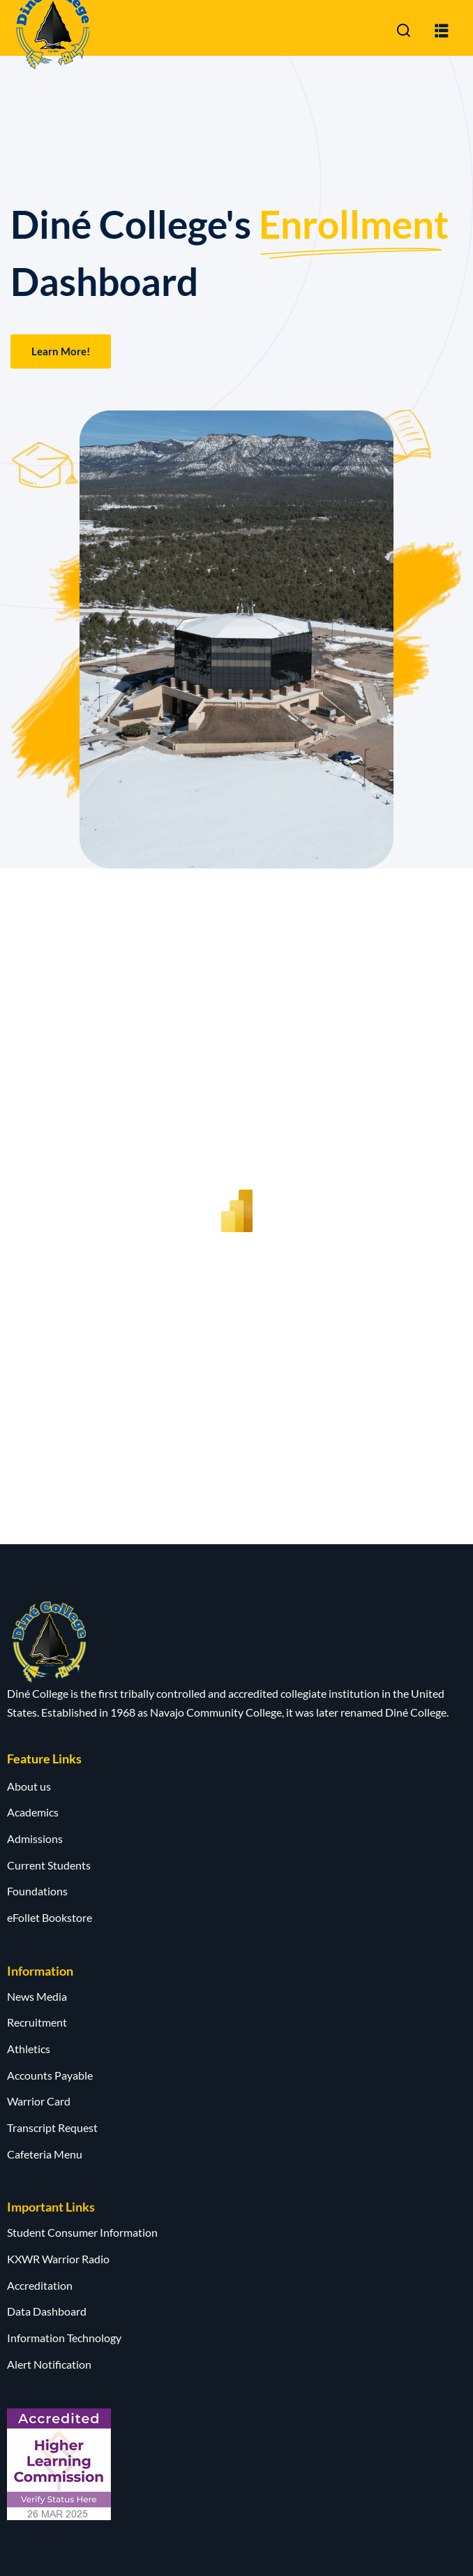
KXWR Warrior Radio (58, 2258)
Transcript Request (52, 2127)
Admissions (35, 1838)
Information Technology (64, 2337)
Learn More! (60, 351)
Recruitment (37, 2022)
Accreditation (40, 2285)
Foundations (37, 1890)
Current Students (49, 1865)
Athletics (28, 2048)
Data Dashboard (47, 2311)
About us (29, 1786)
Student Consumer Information (82, 2232)
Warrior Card (38, 2101)
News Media (37, 1996)
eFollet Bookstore (49, 1917)
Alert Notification (49, 2364)
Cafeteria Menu (44, 2154)
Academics (33, 1812)
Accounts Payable (50, 2075)
